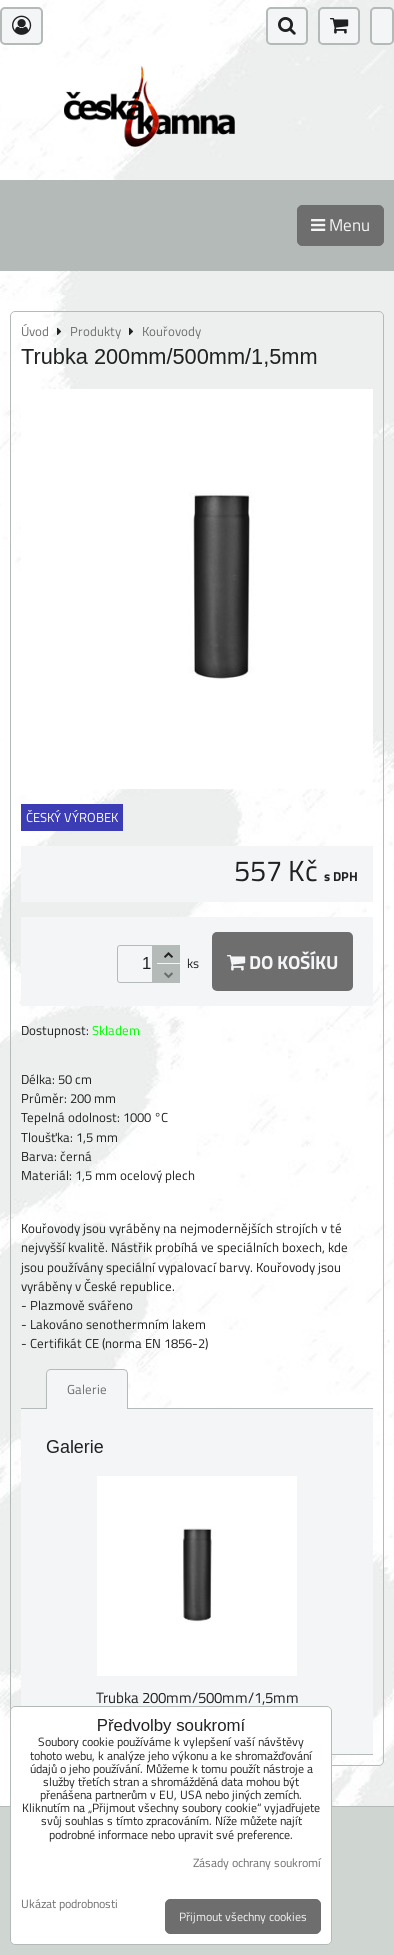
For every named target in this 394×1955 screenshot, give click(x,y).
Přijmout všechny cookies (243, 1916)
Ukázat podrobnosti (69, 1903)
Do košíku (282, 961)
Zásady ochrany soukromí (257, 1862)
